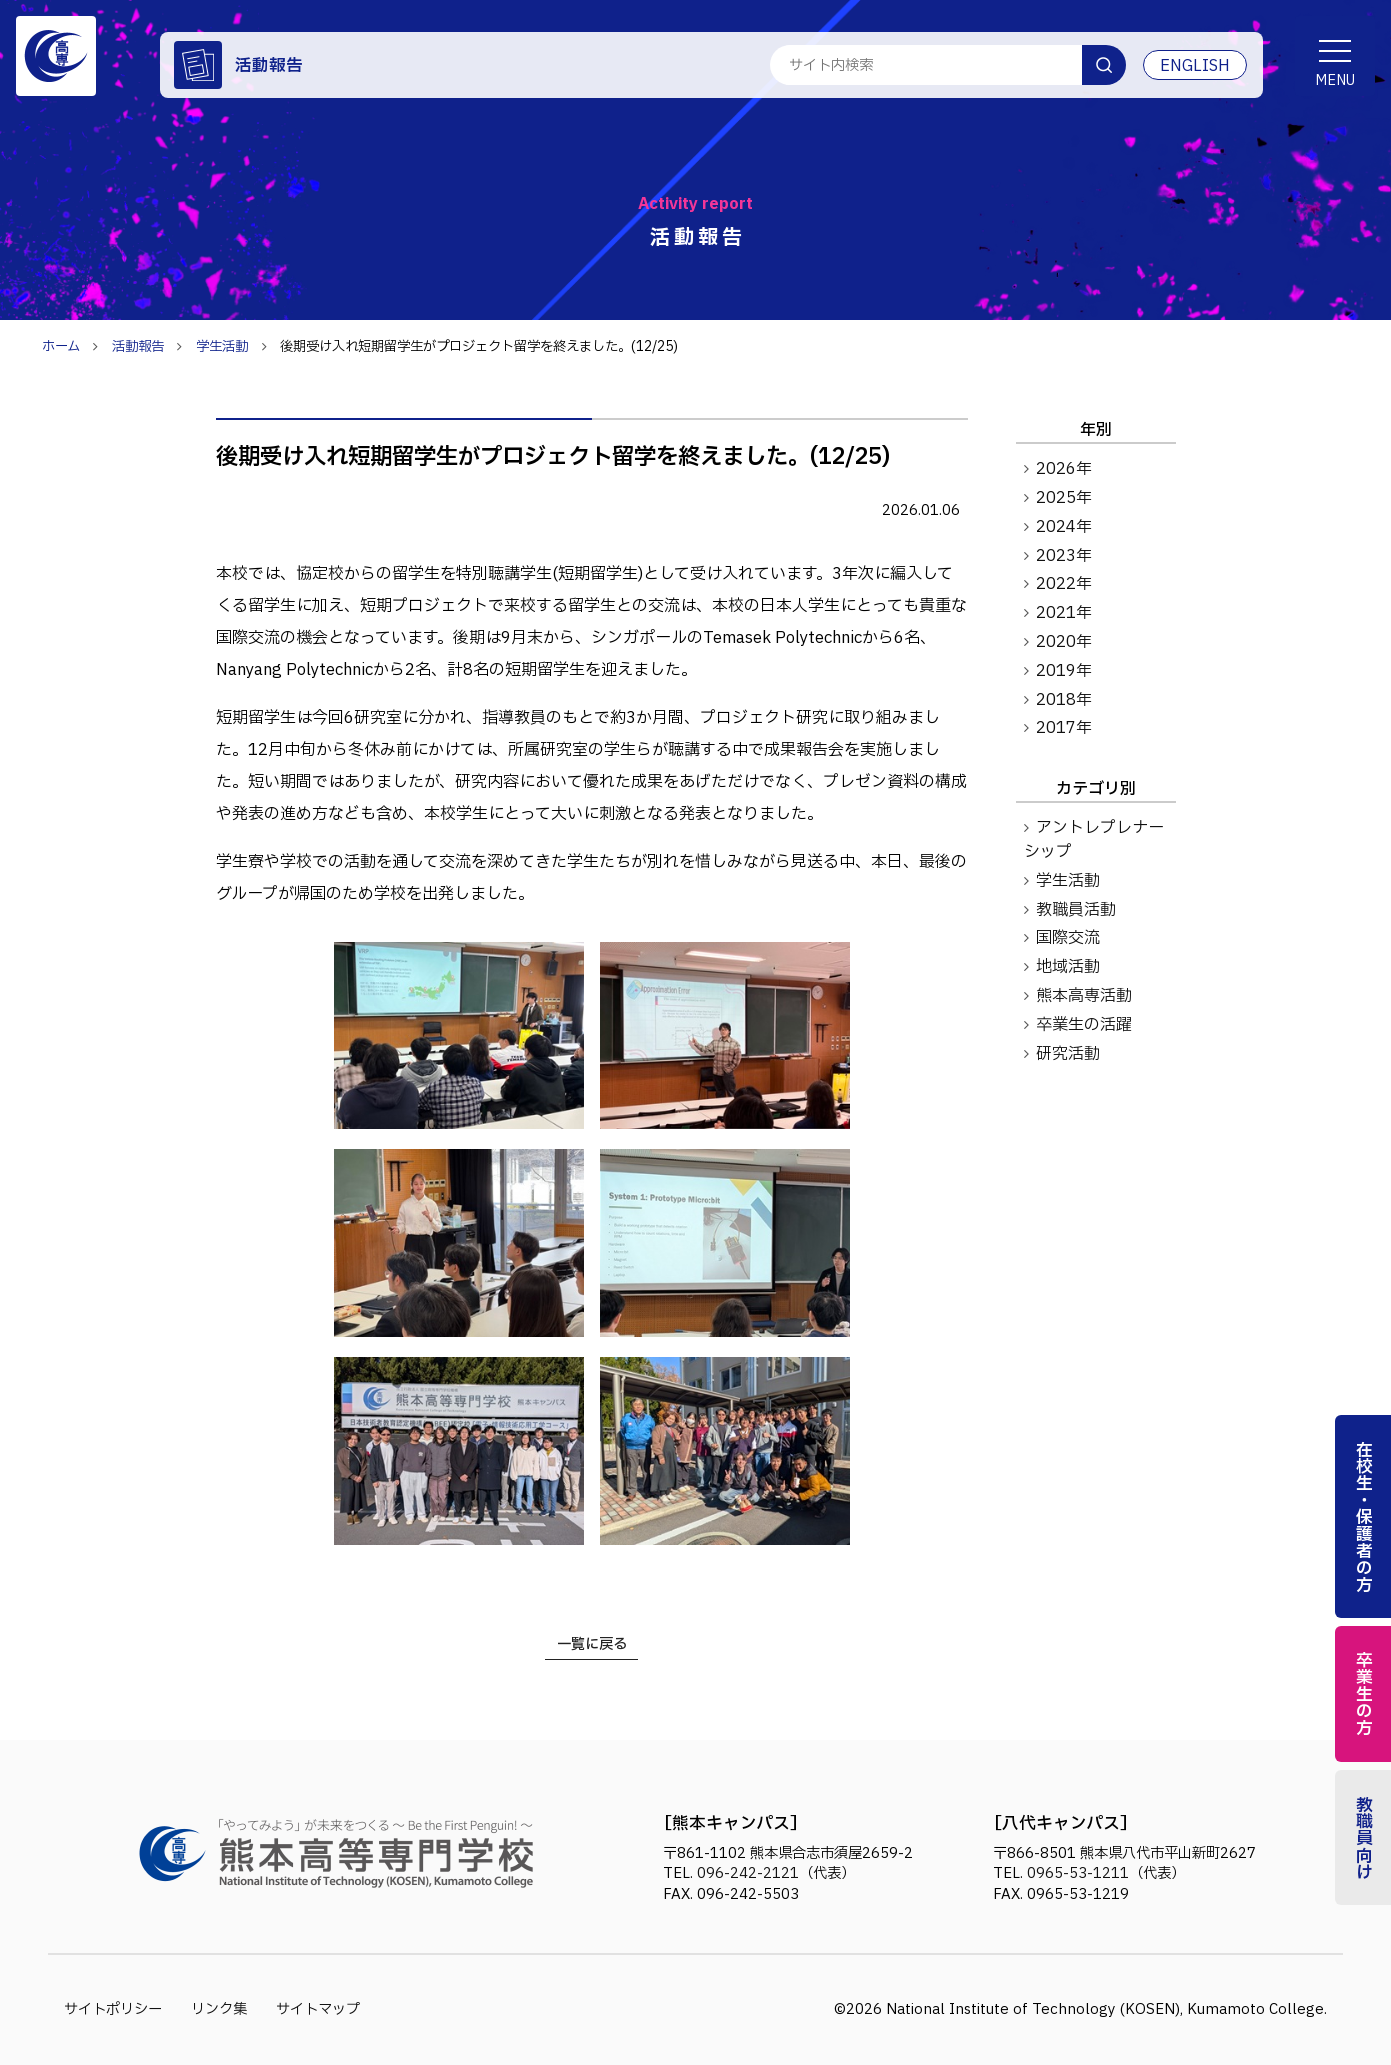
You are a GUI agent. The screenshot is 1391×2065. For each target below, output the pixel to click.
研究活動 (1068, 1054)
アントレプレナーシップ (1094, 840)
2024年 (1064, 527)
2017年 (1064, 728)
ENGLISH (1195, 66)
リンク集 (219, 2009)
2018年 (1064, 700)
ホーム (61, 347)
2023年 (1064, 556)
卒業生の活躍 (1084, 1025)
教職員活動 (1076, 910)
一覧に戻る (592, 1644)
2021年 (1064, 613)
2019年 (1064, 671)
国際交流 (1068, 938)
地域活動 (1068, 967)
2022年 (1064, 584)
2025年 (1064, 498)
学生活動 (1068, 881)
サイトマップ (318, 2009)
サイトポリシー (113, 2009)
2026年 (1064, 469)
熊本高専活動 (1084, 996)
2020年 (1064, 642)
